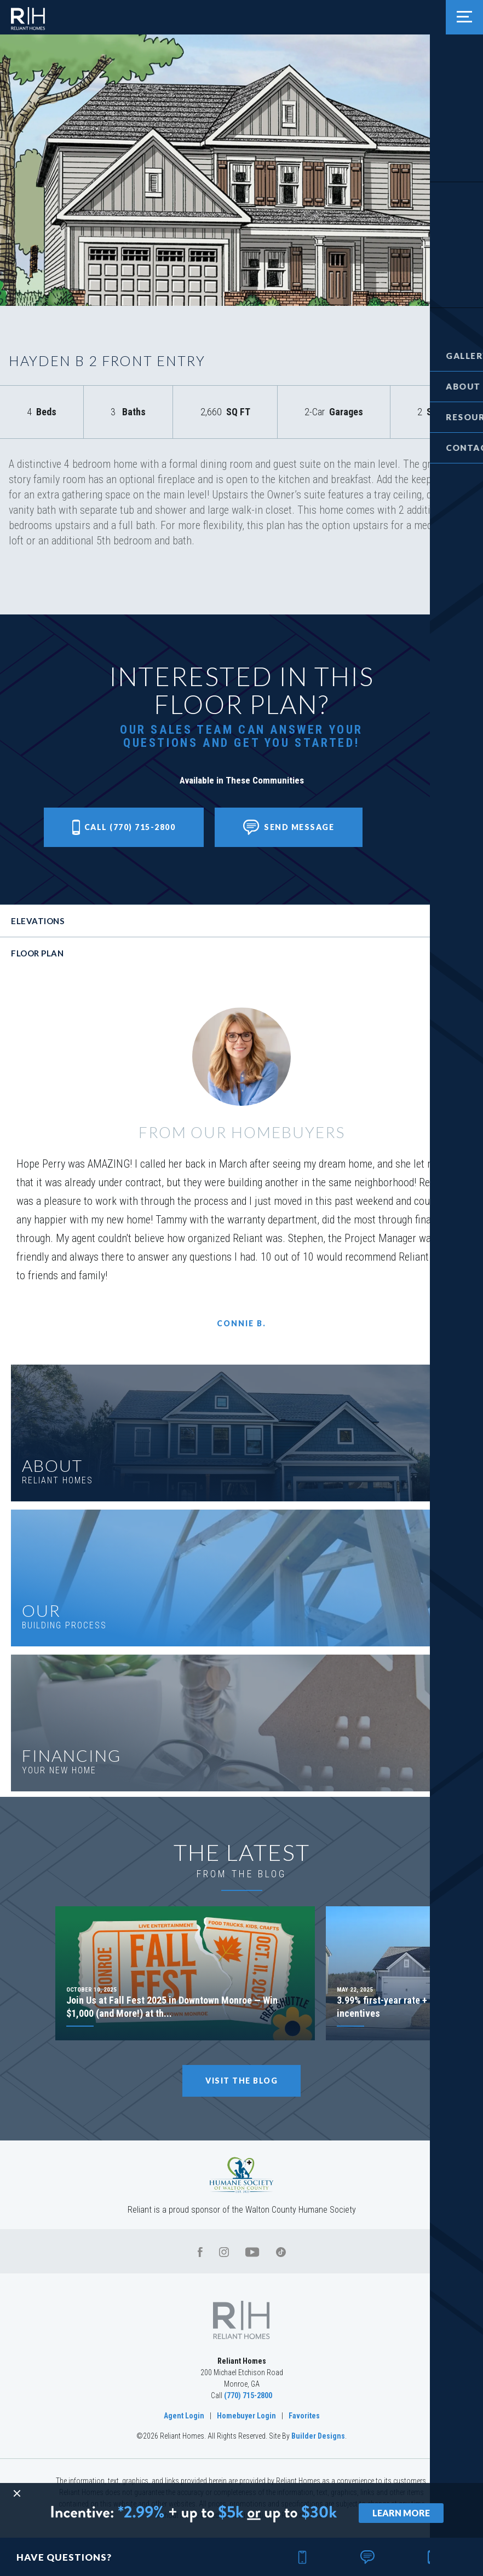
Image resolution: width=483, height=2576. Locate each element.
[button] (459, 56)
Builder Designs (318, 2436)
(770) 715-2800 (248, 2395)
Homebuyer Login (246, 2415)
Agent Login (184, 2415)
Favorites (304, 2415)
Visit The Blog (241, 2080)
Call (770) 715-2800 (123, 827)
